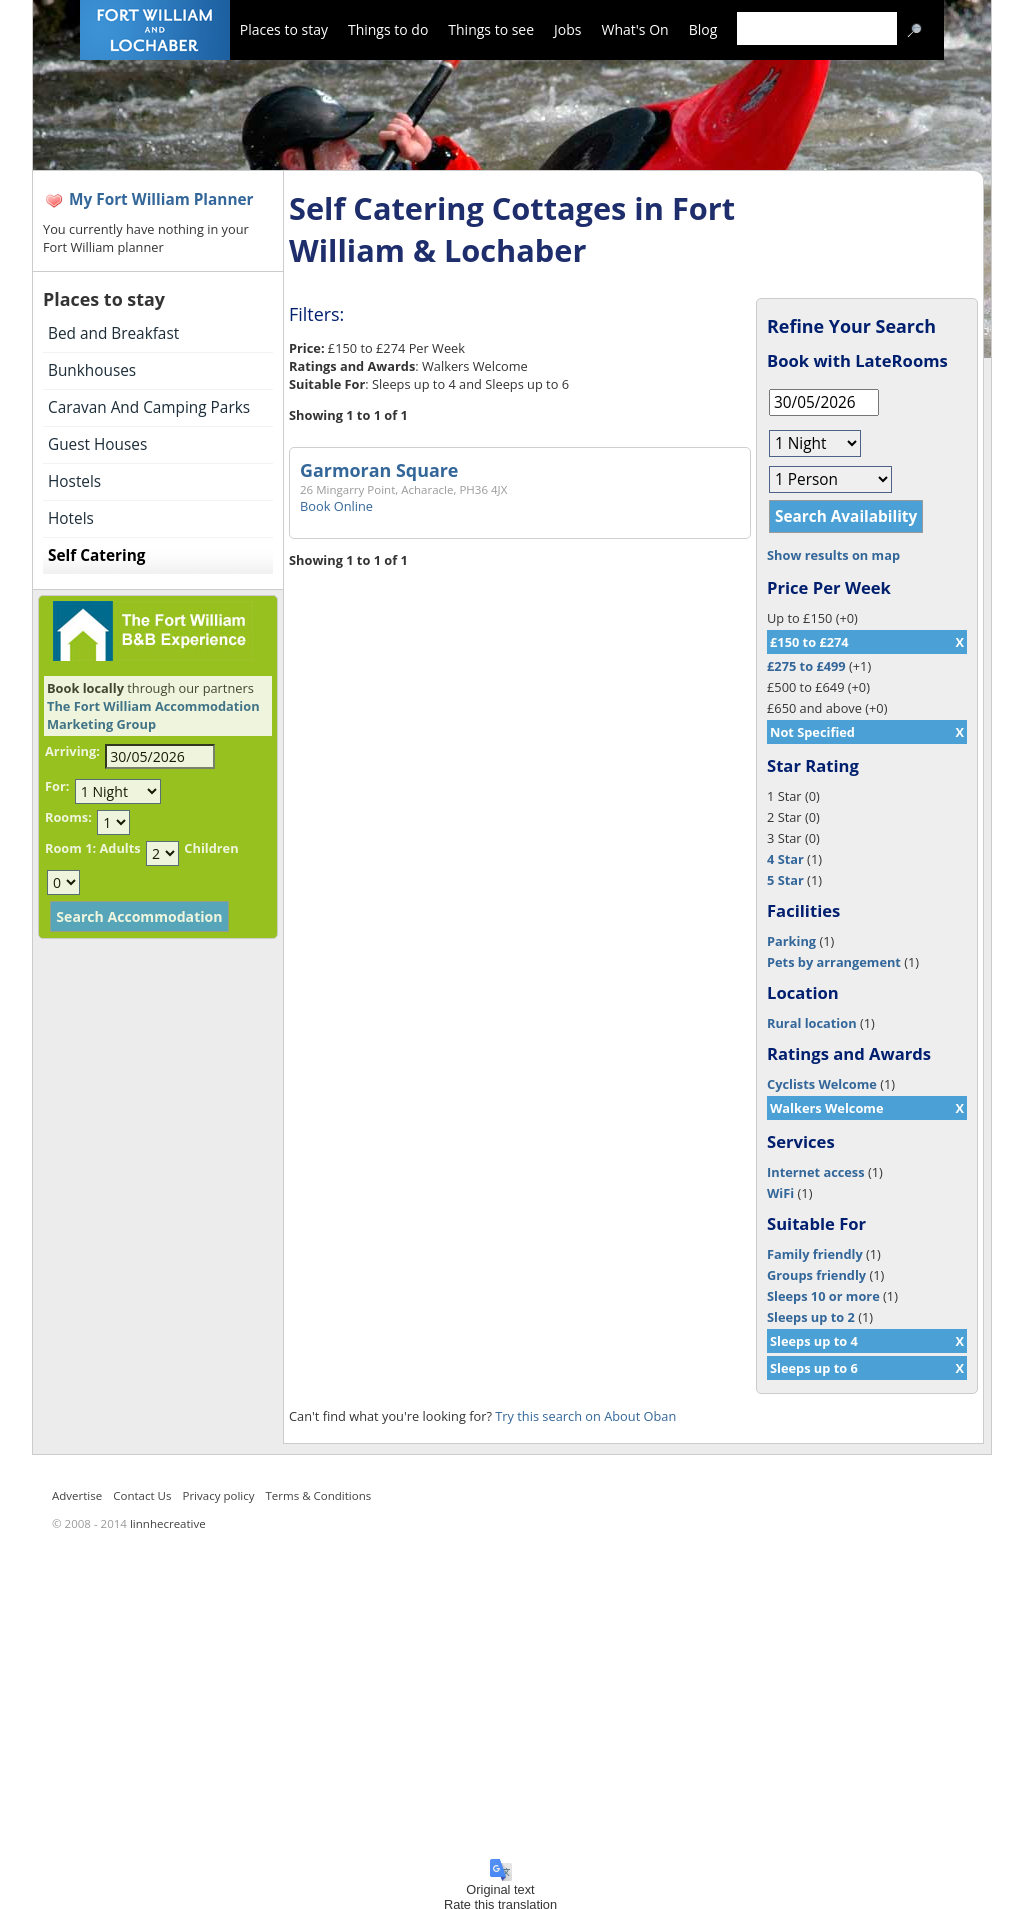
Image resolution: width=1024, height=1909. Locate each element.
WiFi (780, 1193)
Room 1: (70, 848)
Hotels (71, 518)
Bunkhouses (92, 370)
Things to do (388, 29)
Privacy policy (218, 1495)
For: (57, 786)
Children (211, 848)
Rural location (812, 1023)
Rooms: (68, 817)
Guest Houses (97, 444)
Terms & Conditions (319, 1495)
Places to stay (284, 29)
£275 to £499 (806, 666)
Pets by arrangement (834, 962)
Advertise (77, 1495)
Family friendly (815, 1254)
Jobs (567, 29)
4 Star (785, 859)
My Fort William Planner (161, 199)
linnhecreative (168, 1523)
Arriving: (72, 751)
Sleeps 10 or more (823, 1296)
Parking (791, 941)
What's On (635, 29)
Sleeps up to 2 (811, 1317)
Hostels (74, 481)
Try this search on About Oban (585, 1416)
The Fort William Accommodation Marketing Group (153, 715)
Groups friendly (816, 1275)
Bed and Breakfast (113, 333)
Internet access (816, 1172)
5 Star (785, 880)
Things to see (491, 29)
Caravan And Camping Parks (149, 407)
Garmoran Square (379, 470)
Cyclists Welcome (822, 1084)
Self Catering (96, 555)
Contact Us (142, 1495)
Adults (119, 848)
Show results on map (833, 555)
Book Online (336, 506)
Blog (703, 29)
